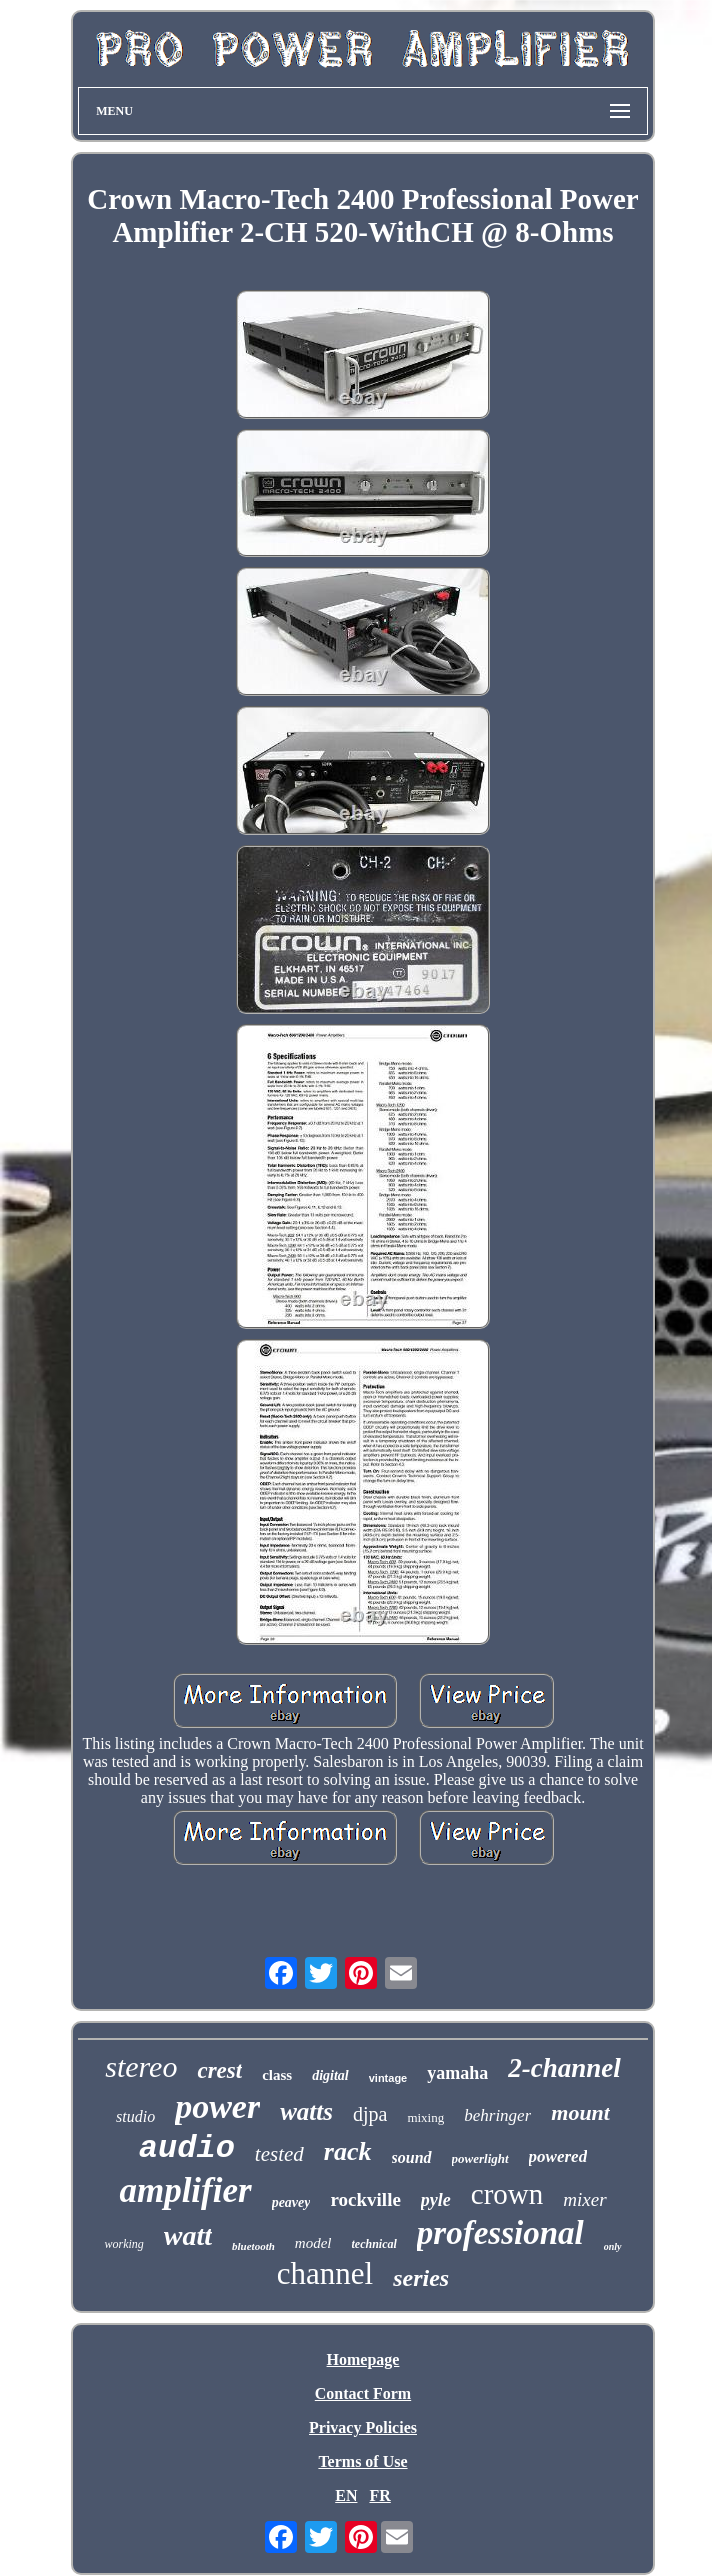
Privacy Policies (363, 2427)
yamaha (457, 2073)
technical (374, 2244)
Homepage (363, 2359)
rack (348, 2151)
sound (412, 2157)
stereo (141, 2066)
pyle (436, 2200)
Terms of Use (362, 2461)
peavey (291, 2202)
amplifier (185, 2190)
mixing (425, 2117)
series (421, 2278)
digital (330, 2075)
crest (219, 2070)
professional (500, 2233)
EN (346, 2495)
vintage (388, 2078)
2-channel (564, 2068)
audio (187, 2148)
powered (558, 2156)
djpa (370, 2114)
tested (279, 2154)
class (277, 2075)
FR (379, 2495)
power (217, 2106)
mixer (584, 2199)
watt (188, 2235)
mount (580, 2112)
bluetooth (253, 2246)
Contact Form (363, 2393)
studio (135, 2116)
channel (325, 2273)
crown (507, 2194)
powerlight (480, 2158)
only (613, 2246)
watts (306, 2111)
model (313, 2243)
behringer (497, 2115)
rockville (365, 2199)
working (123, 2244)
